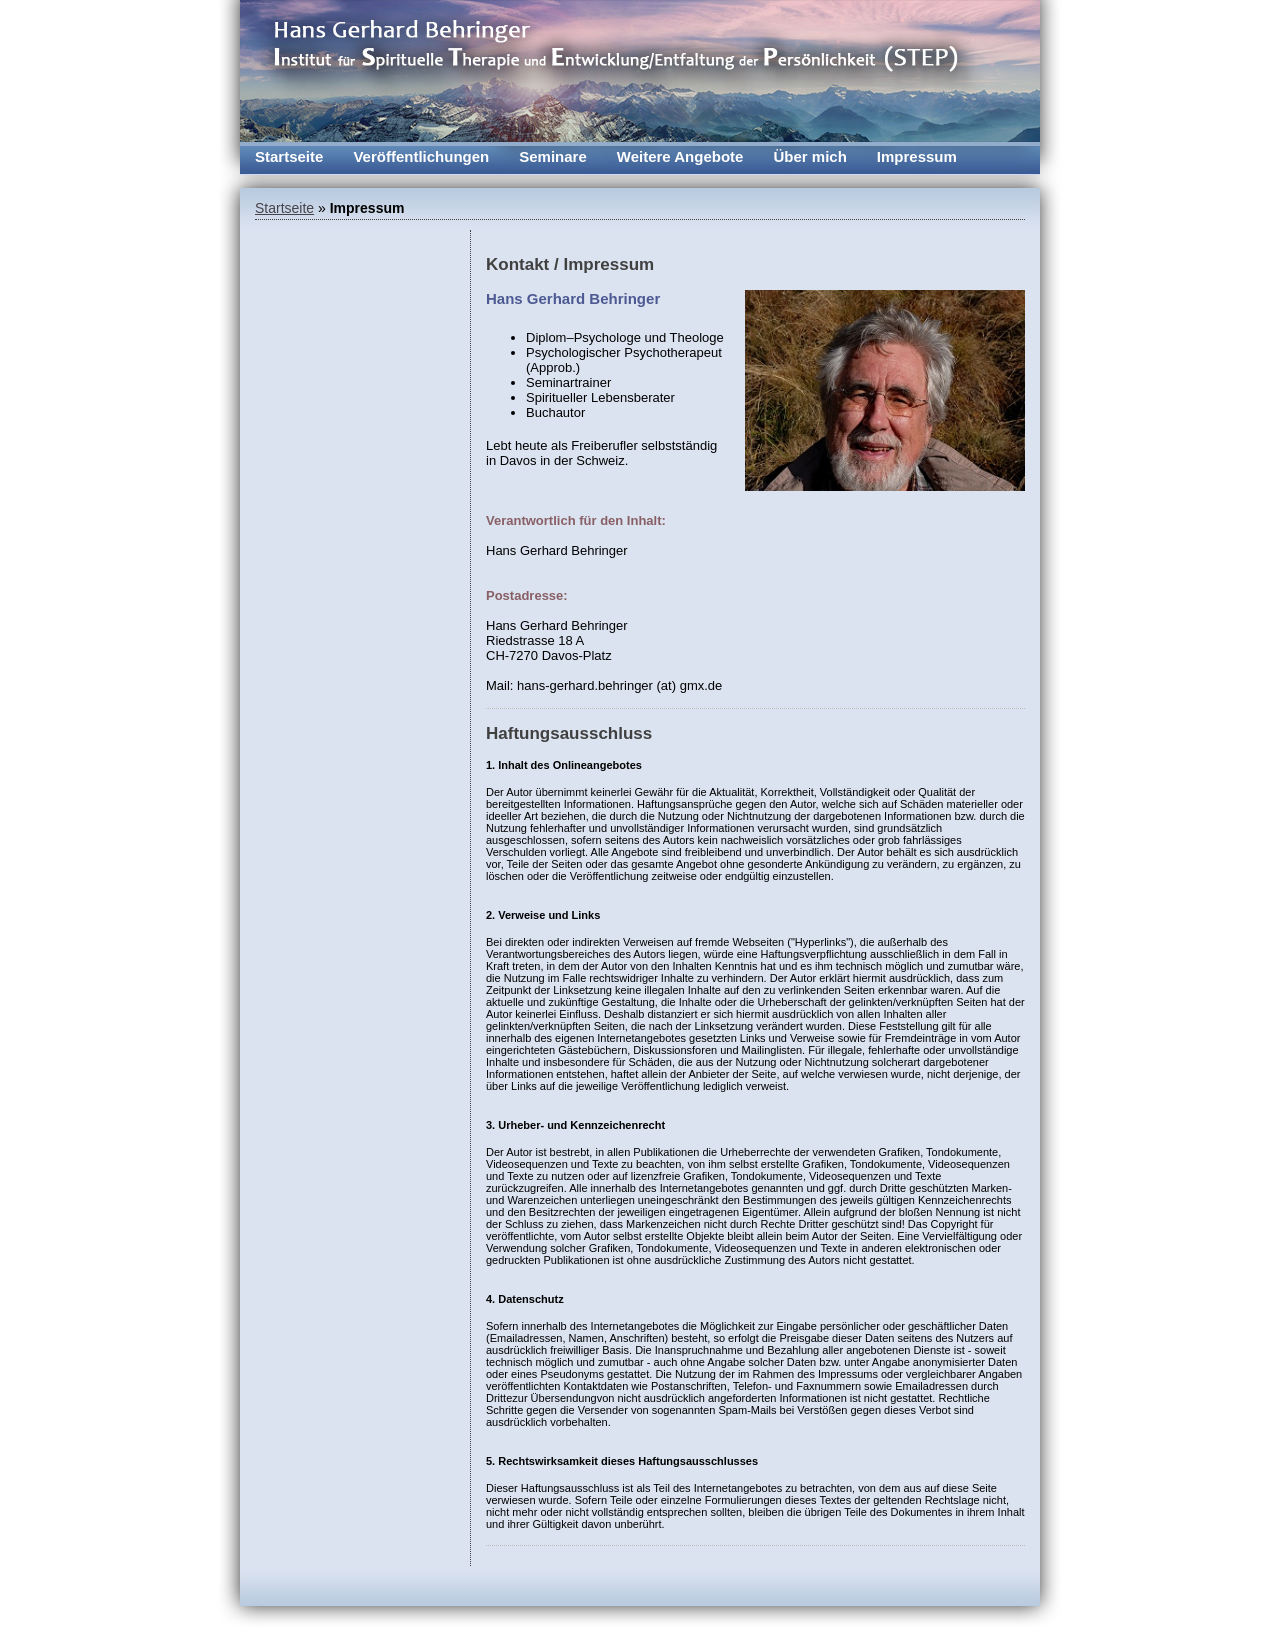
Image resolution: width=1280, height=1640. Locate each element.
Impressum (917, 156)
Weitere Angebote (680, 156)
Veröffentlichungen (421, 156)
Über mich (809, 156)
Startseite (289, 156)
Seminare (553, 156)
